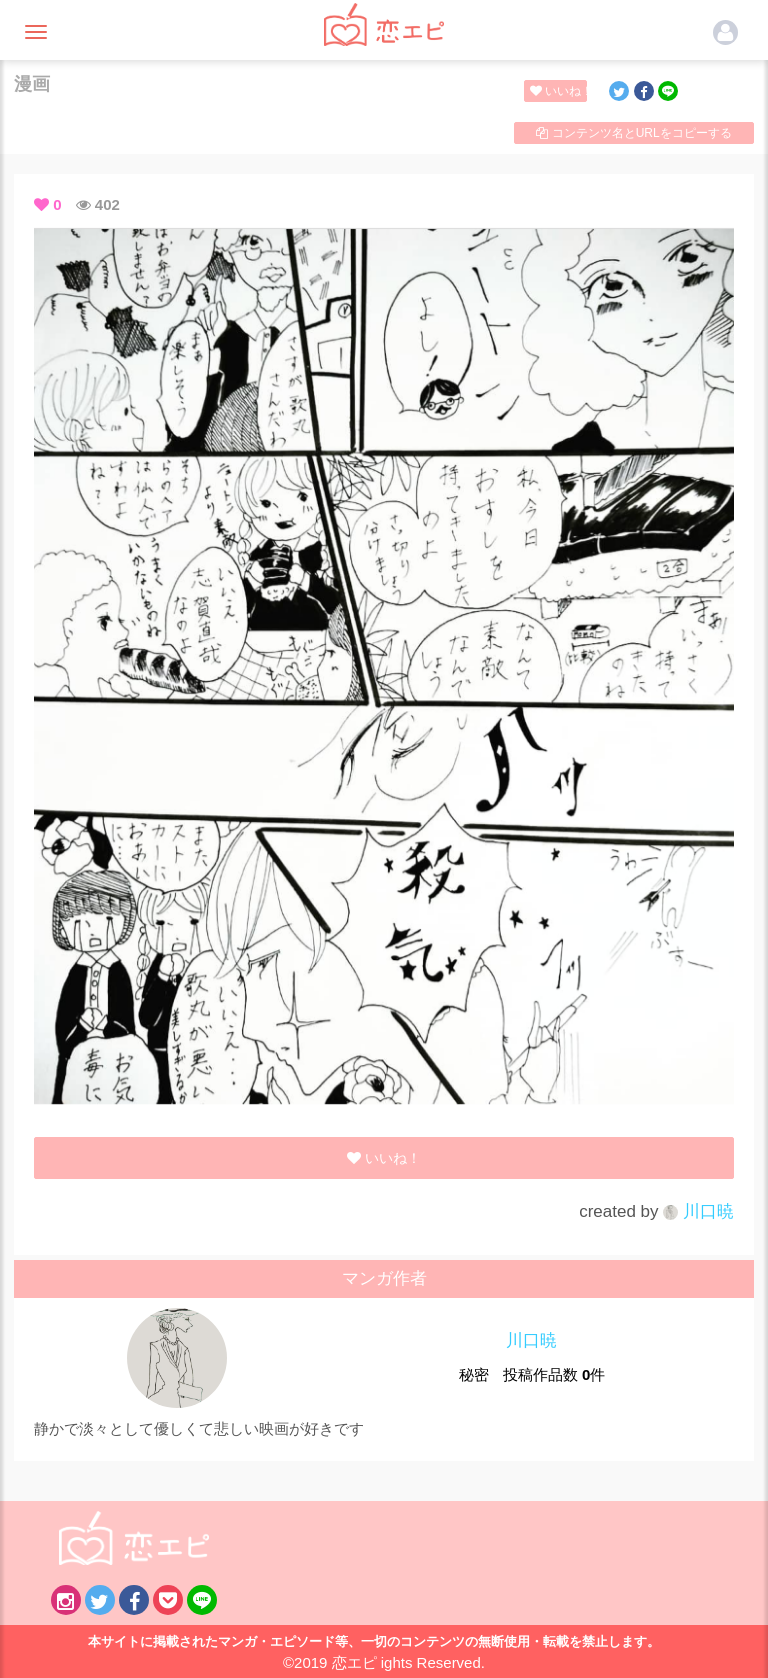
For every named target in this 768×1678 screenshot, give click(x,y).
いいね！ (558, 91)
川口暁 (698, 1211)
